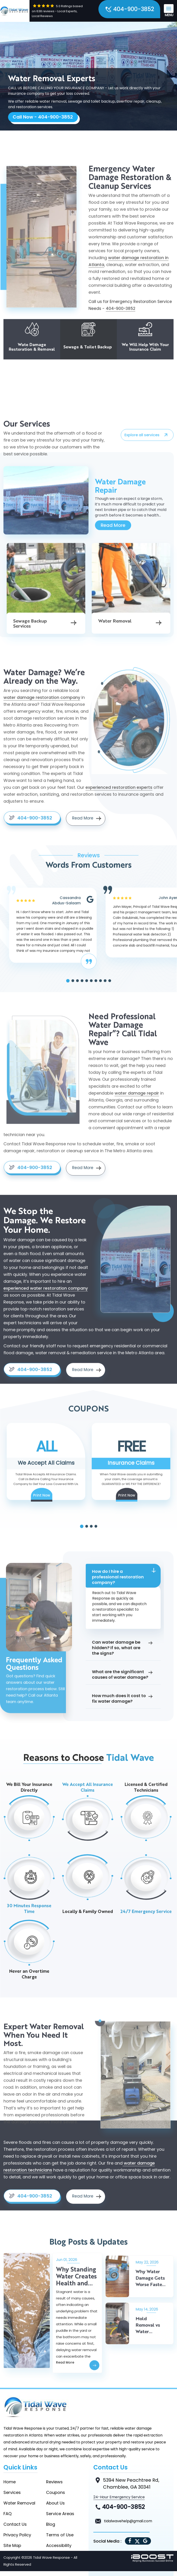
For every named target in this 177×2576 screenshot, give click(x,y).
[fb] (129, 2540)
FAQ (7, 2514)
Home (9, 2482)
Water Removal (19, 2503)
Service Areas (60, 2514)
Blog (50, 2524)
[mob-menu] (169, 8)
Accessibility (58, 2545)
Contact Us (15, 2524)
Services (12, 2492)
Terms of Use (60, 2535)
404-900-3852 (133, 9)
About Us (55, 2503)
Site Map (12, 2545)
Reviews (54, 2482)
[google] (145, 2540)
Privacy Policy (17, 2535)
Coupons (55, 2492)
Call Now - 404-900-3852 (43, 117)
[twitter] (137, 2540)
